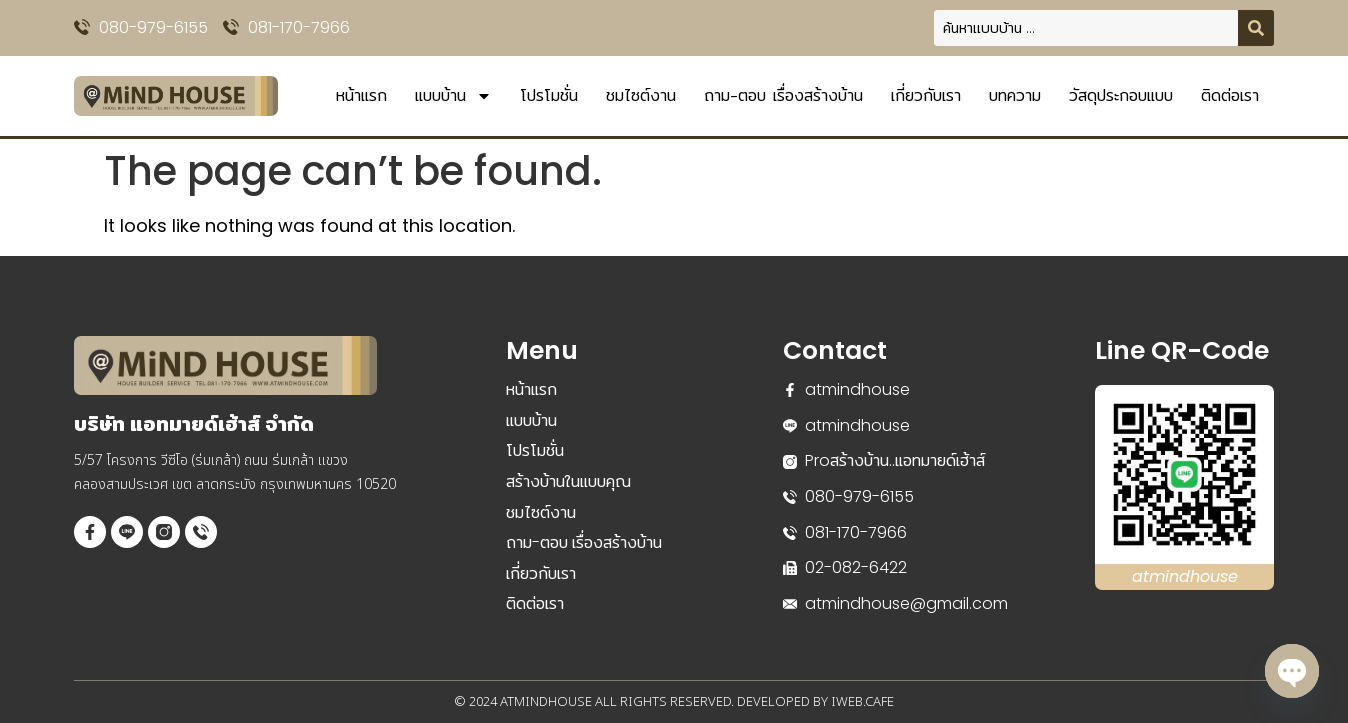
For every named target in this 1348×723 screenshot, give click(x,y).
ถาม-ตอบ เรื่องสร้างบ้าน (783, 95)
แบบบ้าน (453, 96)
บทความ (1015, 95)
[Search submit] (1256, 28)
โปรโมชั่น (549, 95)
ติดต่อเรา (1230, 95)
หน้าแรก (361, 95)
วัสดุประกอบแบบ (1121, 95)
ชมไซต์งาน (641, 95)
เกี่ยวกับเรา (926, 95)
